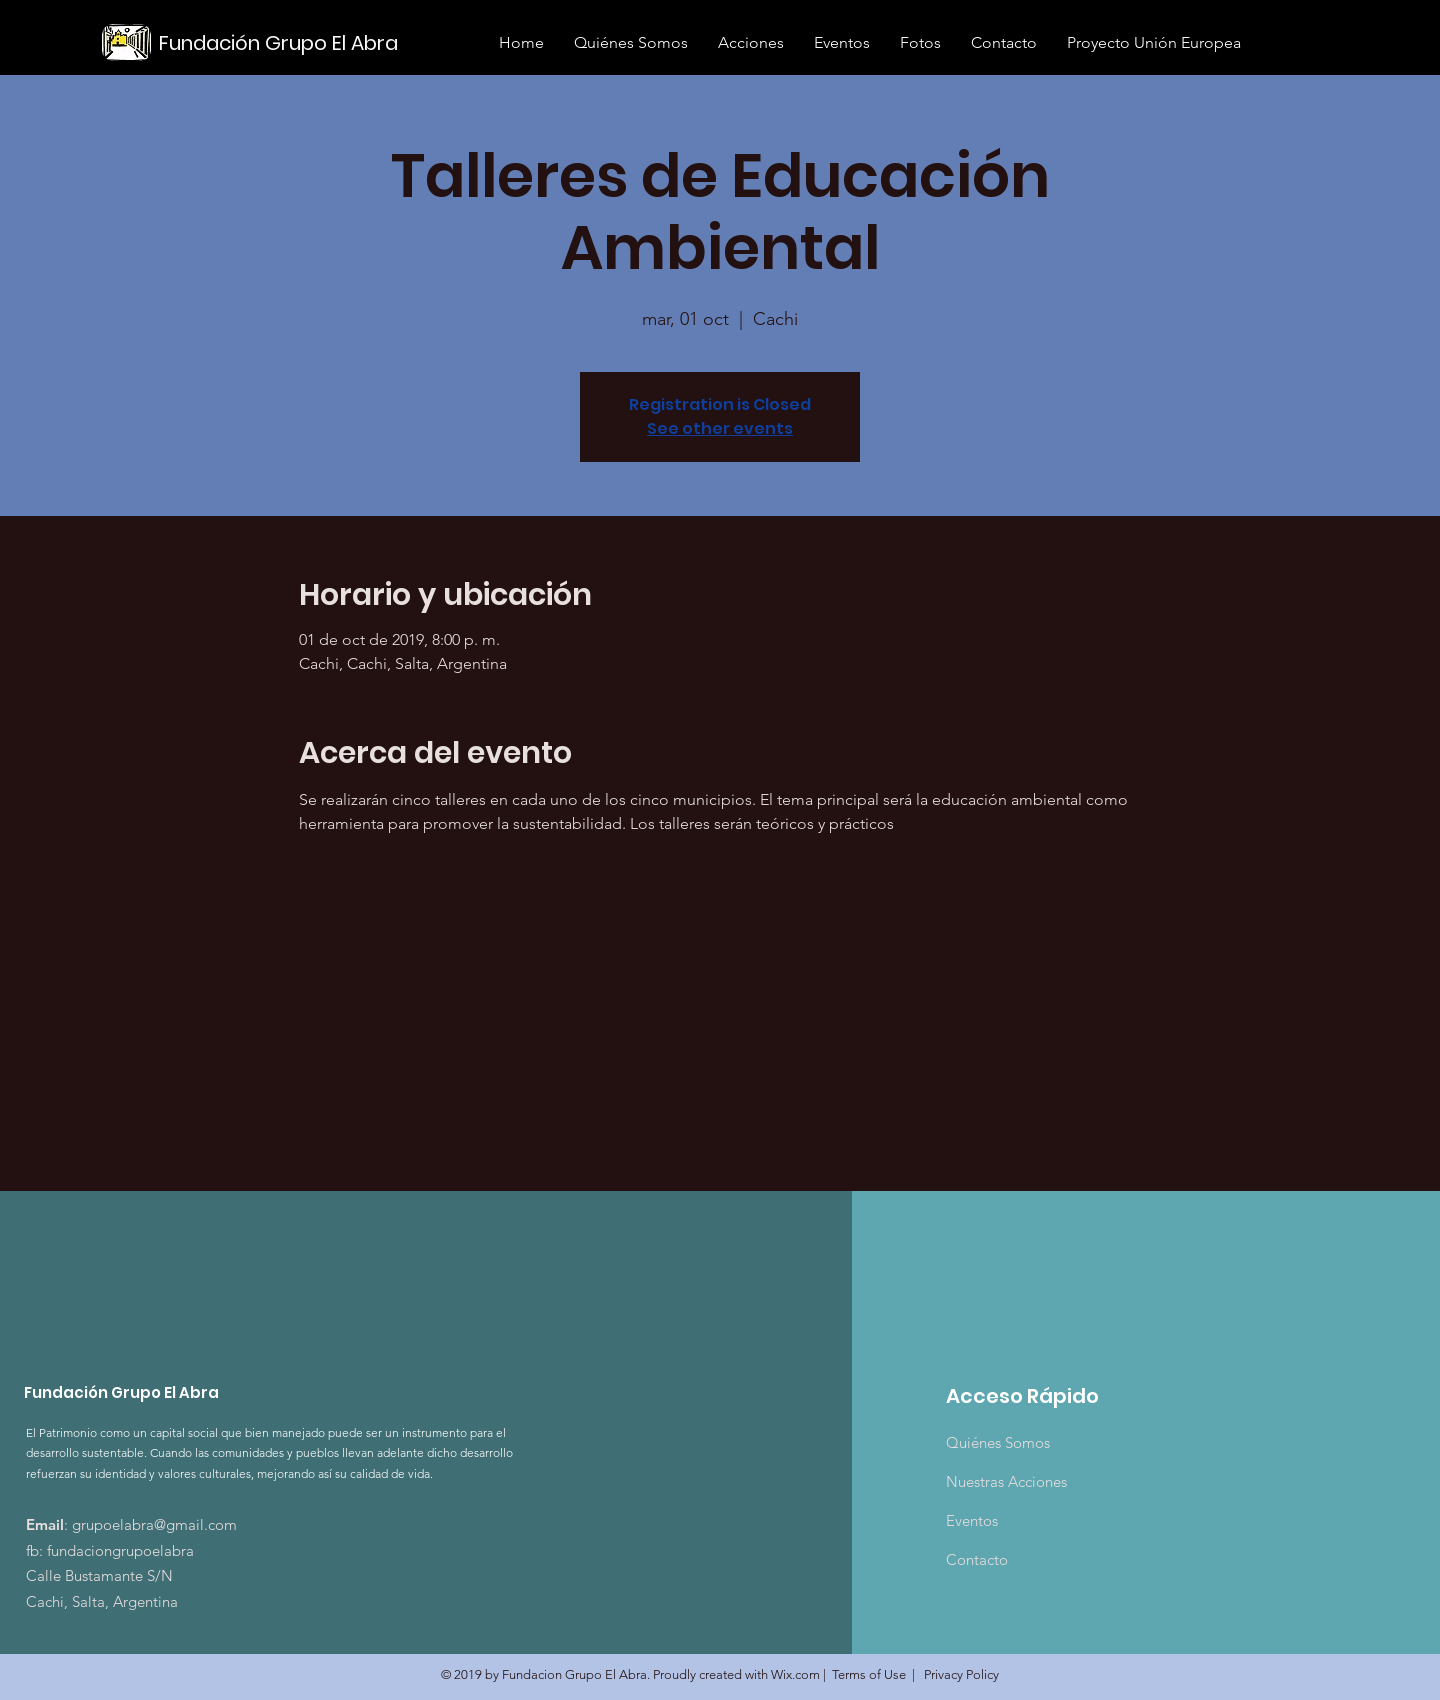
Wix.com (795, 1674)
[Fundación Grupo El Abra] (281, 42)
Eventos (972, 1520)
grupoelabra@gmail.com (154, 1524)
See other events (720, 428)
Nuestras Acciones (1006, 1481)
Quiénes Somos (998, 1442)
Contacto (977, 1559)
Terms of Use (869, 1674)
